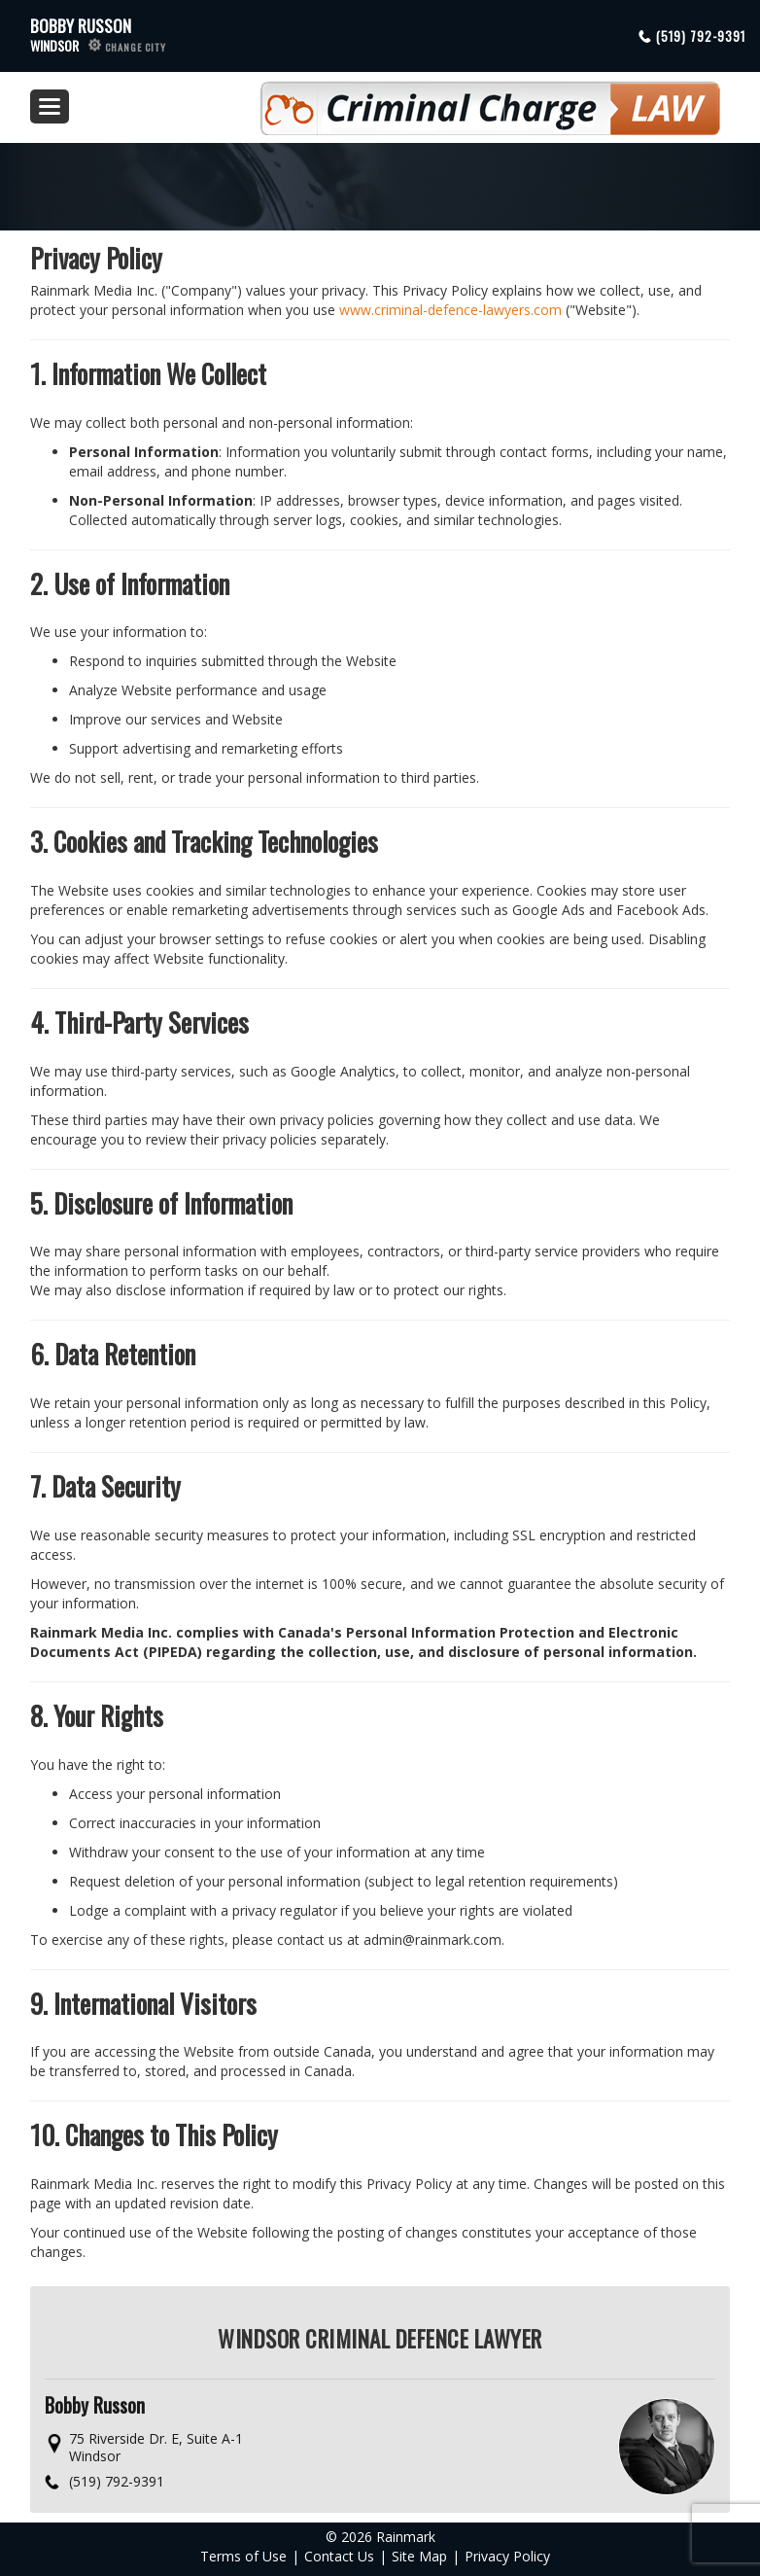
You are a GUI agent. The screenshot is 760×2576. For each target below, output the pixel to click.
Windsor (98, 45)
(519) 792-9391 (700, 36)
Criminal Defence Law (436, 100)
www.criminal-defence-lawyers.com (450, 309)
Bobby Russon (80, 26)
